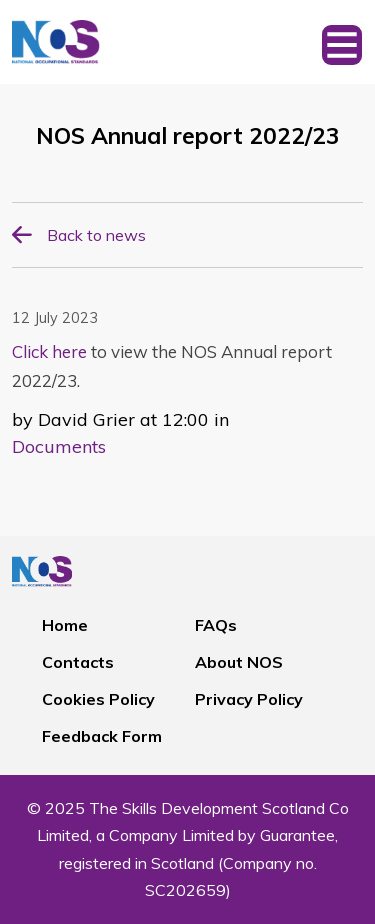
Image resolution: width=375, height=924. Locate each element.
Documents (59, 446)
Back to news (96, 235)
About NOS (239, 662)
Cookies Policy (98, 699)
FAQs (216, 625)
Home (65, 625)
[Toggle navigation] (342, 42)
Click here (49, 351)
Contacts (78, 662)
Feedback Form (102, 736)
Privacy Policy (249, 699)
